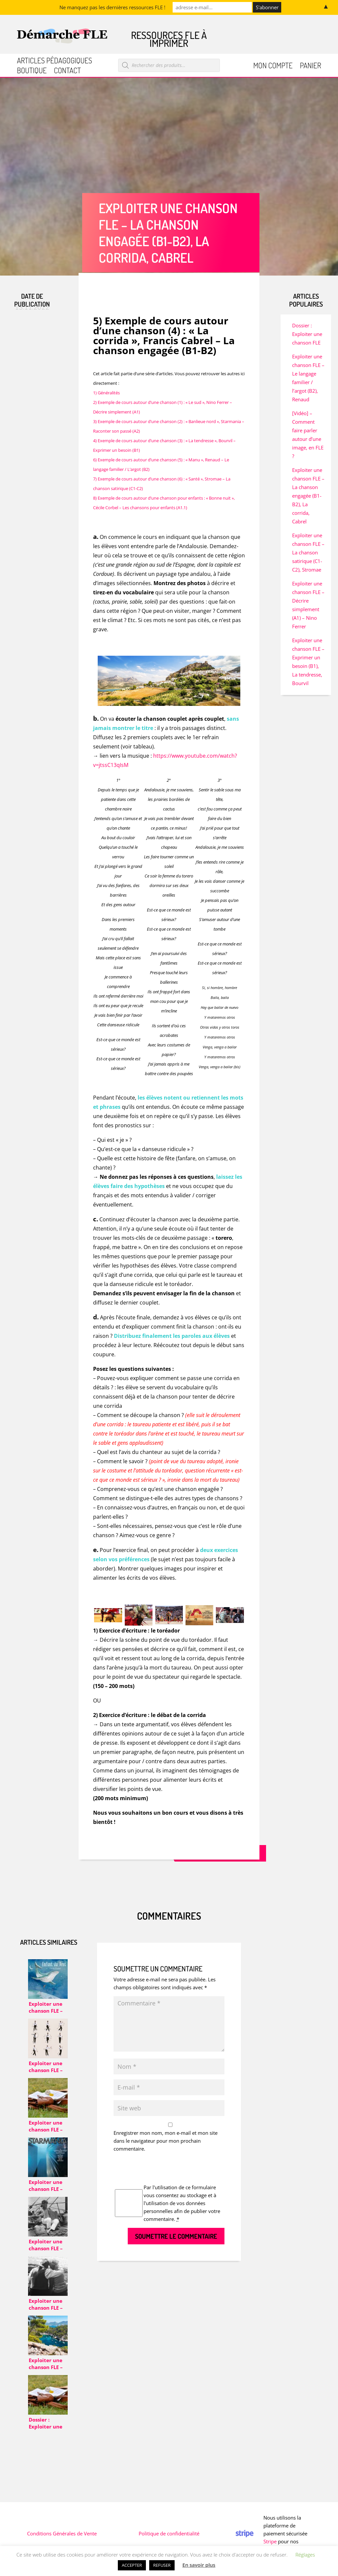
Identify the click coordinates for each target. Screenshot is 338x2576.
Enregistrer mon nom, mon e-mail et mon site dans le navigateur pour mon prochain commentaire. (166, 2141)
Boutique (32, 71)
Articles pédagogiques (54, 61)
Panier (310, 66)
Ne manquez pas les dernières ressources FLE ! (112, 7)
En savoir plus (199, 2564)
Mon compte (272, 66)
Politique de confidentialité (169, 2533)
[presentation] (164, 2170)
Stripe (270, 2541)
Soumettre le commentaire (176, 2236)
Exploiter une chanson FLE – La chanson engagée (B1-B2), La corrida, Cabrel (308, 496)
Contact (67, 71)
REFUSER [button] (162, 2565)
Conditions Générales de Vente (62, 2533)
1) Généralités (106, 393)
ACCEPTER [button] (132, 2565)
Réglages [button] (305, 2554)
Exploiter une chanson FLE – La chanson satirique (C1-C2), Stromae (308, 552)
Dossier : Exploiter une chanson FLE (307, 334)
